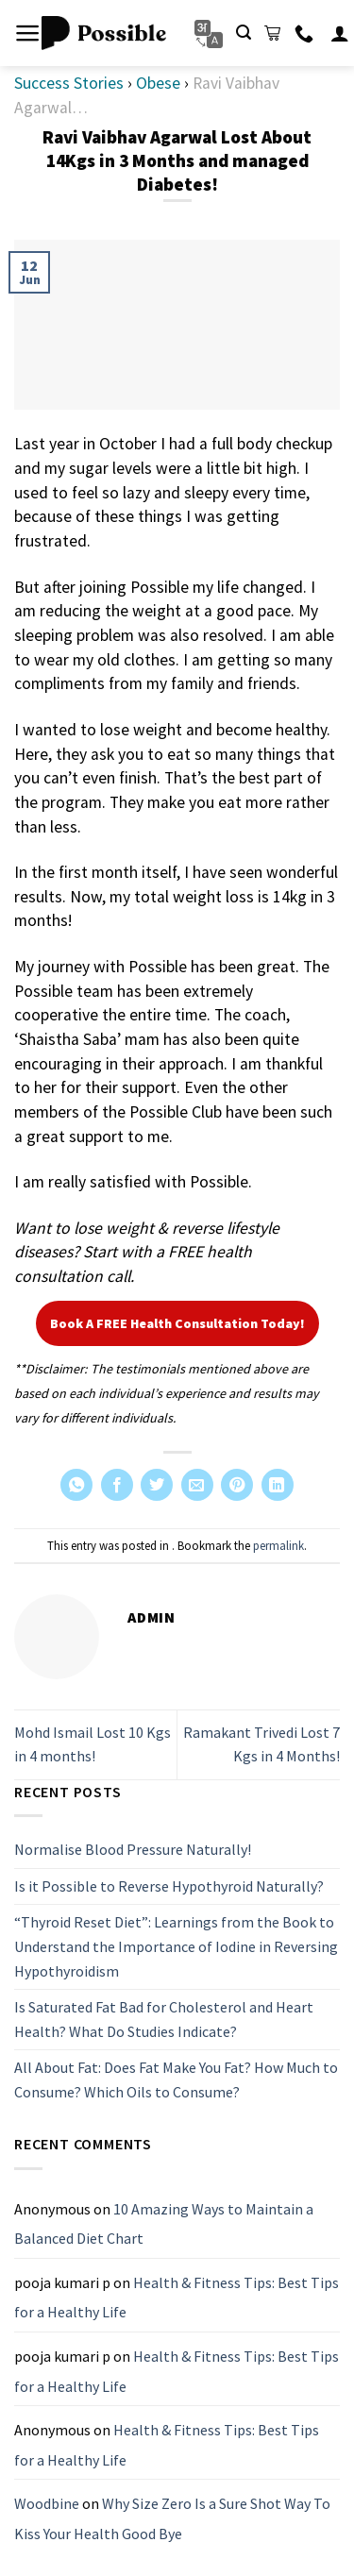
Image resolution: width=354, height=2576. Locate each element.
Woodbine (46, 2504)
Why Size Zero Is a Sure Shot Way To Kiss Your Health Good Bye (172, 2519)
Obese (158, 83)
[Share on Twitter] (157, 1485)
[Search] (243, 32)
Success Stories (69, 83)
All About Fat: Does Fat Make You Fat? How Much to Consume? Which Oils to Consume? (176, 2080)
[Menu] (28, 33)
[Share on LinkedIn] (277, 1485)
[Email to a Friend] (197, 1485)
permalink (278, 1545)
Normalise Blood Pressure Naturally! (132, 1849)
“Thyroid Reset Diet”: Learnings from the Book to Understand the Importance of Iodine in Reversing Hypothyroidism (176, 1946)
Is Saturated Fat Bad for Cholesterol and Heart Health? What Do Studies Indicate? (163, 2019)
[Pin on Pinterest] (237, 1485)
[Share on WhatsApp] (76, 1485)
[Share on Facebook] (117, 1485)
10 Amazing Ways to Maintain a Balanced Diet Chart (163, 2223)
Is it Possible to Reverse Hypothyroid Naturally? (169, 1886)
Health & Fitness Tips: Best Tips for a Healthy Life (176, 2297)
